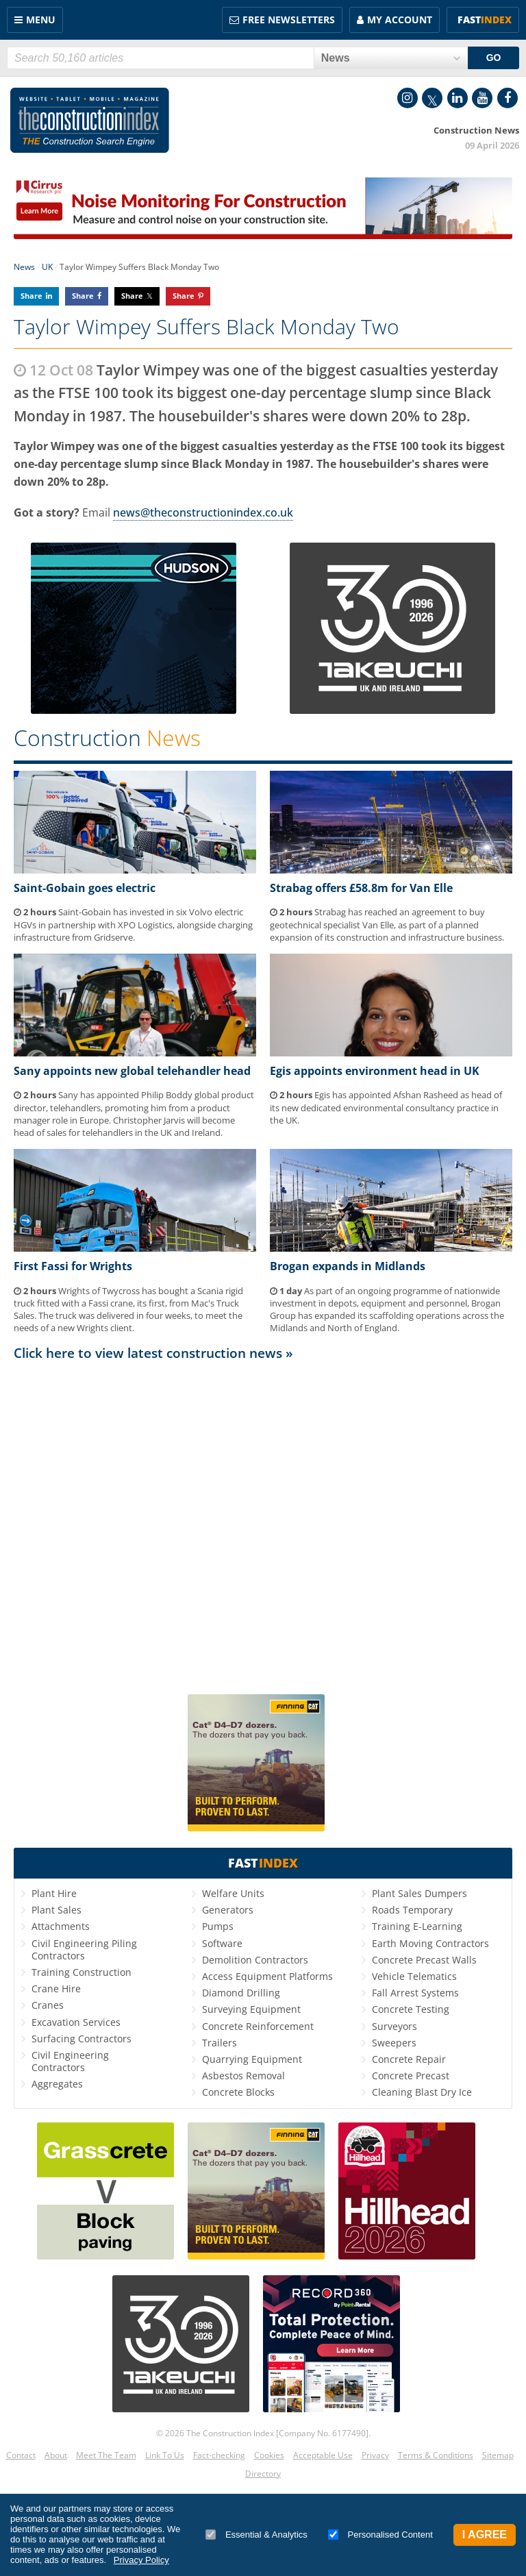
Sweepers (394, 2042)
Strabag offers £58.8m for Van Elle (361, 887)
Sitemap (498, 2455)
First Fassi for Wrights (73, 1266)
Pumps (218, 1926)
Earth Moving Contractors (430, 1943)
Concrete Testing (410, 2009)
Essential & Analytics (256, 2534)
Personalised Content (380, 2534)
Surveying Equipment (251, 2009)
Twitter (432, 98)
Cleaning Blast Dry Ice (422, 2091)
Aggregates (57, 2083)
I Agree (484, 2534)
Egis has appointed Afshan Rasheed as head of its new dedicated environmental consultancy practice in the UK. (386, 1107)
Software (222, 1943)
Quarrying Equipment (252, 2059)
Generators (227, 1909)
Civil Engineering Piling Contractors (84, 1949)
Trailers (219, 2042)
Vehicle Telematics (414, 1976)
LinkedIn (457, 98)
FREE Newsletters (288, 19)
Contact (21, 2455)
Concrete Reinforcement (258, 2026)
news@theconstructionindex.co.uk (203, 512)
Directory (263, 2473)
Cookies (269, 2455)
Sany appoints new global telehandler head (132, 1070)
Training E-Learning (417, 1926)
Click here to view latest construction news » (153, 1352)
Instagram (407, 98)
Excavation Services (76, 2022)
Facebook (507, 98)
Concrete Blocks (238, 2091)
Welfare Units (233, 1893)
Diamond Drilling (241, 1992)
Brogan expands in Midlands (347, 1266)
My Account (399, 19)
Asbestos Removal (243, 2075)
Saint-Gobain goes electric (84, 887)
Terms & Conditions (435, 2455)
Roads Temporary (412, 1909)
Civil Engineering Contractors (70, 2061)
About (56, 2455)
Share (31, 295)
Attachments (61, 1926)
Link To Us (164, 2455)
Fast (485, 19)
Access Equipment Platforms (267, 1976)
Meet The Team (106, 2455)
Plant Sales (57, 1909)
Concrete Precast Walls (424, 1959)
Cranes (48, 2004)
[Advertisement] (263, 1521)
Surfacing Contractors (82, 2038)
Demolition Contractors (255, 1959)
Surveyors (394, 2026)
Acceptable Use (323, 2455)
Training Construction (82, 1972)
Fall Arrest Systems (415, 1992)
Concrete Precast (410, 2075)
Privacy (375, 2455)
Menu (40, 19)
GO (493, 57)
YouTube (482, 98)
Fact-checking (219, 2455)
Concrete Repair (409, 2059)
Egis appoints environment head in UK (374, 1070)
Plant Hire (54, 1893)
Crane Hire (56, 1988)
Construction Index (89, 120)
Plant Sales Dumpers (419, 1893)
